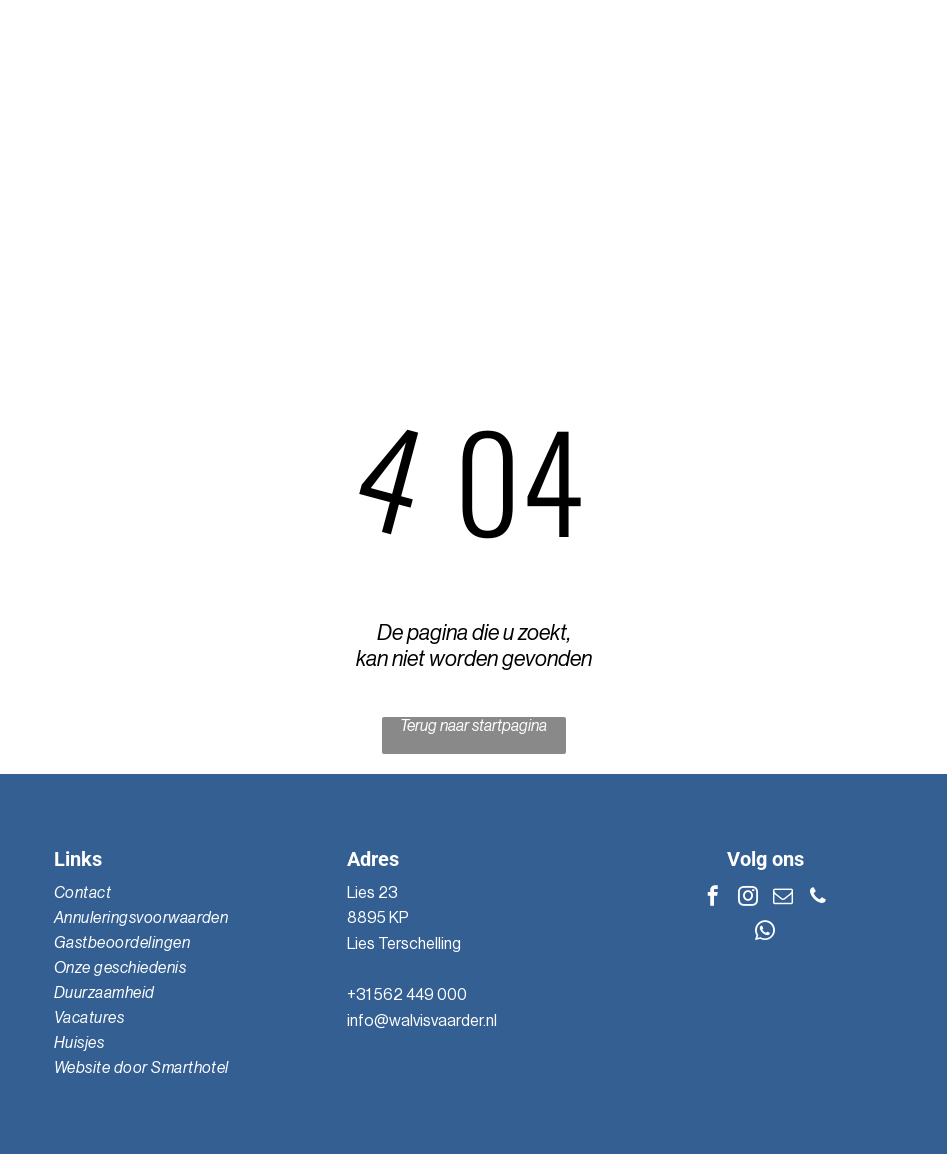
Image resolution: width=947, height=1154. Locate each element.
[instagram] (748, 898)
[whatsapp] (765, 933)
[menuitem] (180, 893)
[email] (783, 898)
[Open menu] (897, 146)
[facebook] (713, 898)
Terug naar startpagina (473, 726)
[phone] (818, 898)
